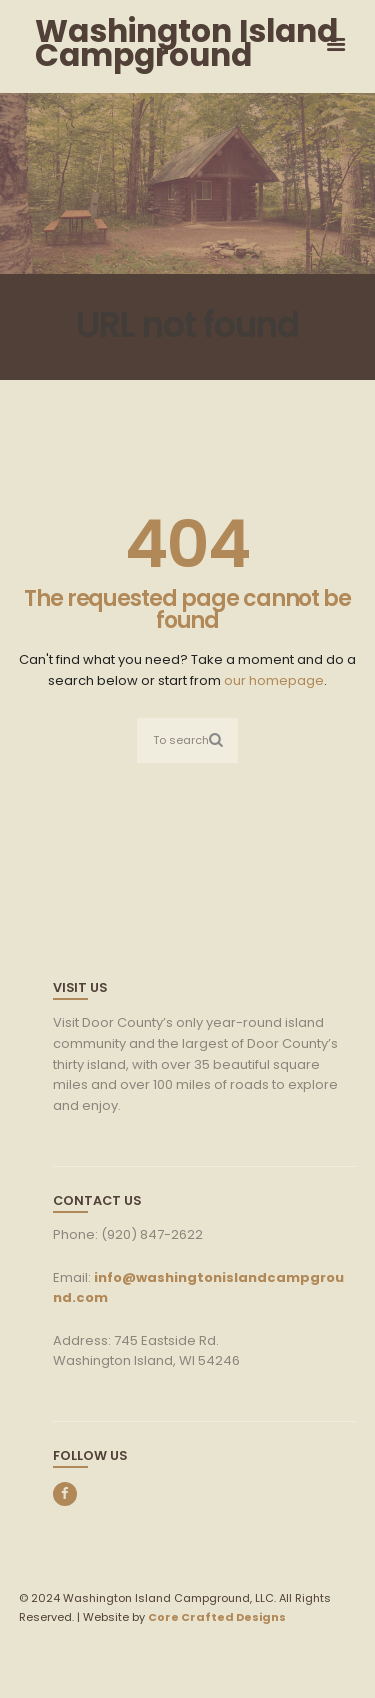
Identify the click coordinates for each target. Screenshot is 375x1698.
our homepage (274, 680)
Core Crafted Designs (217, 1617)
